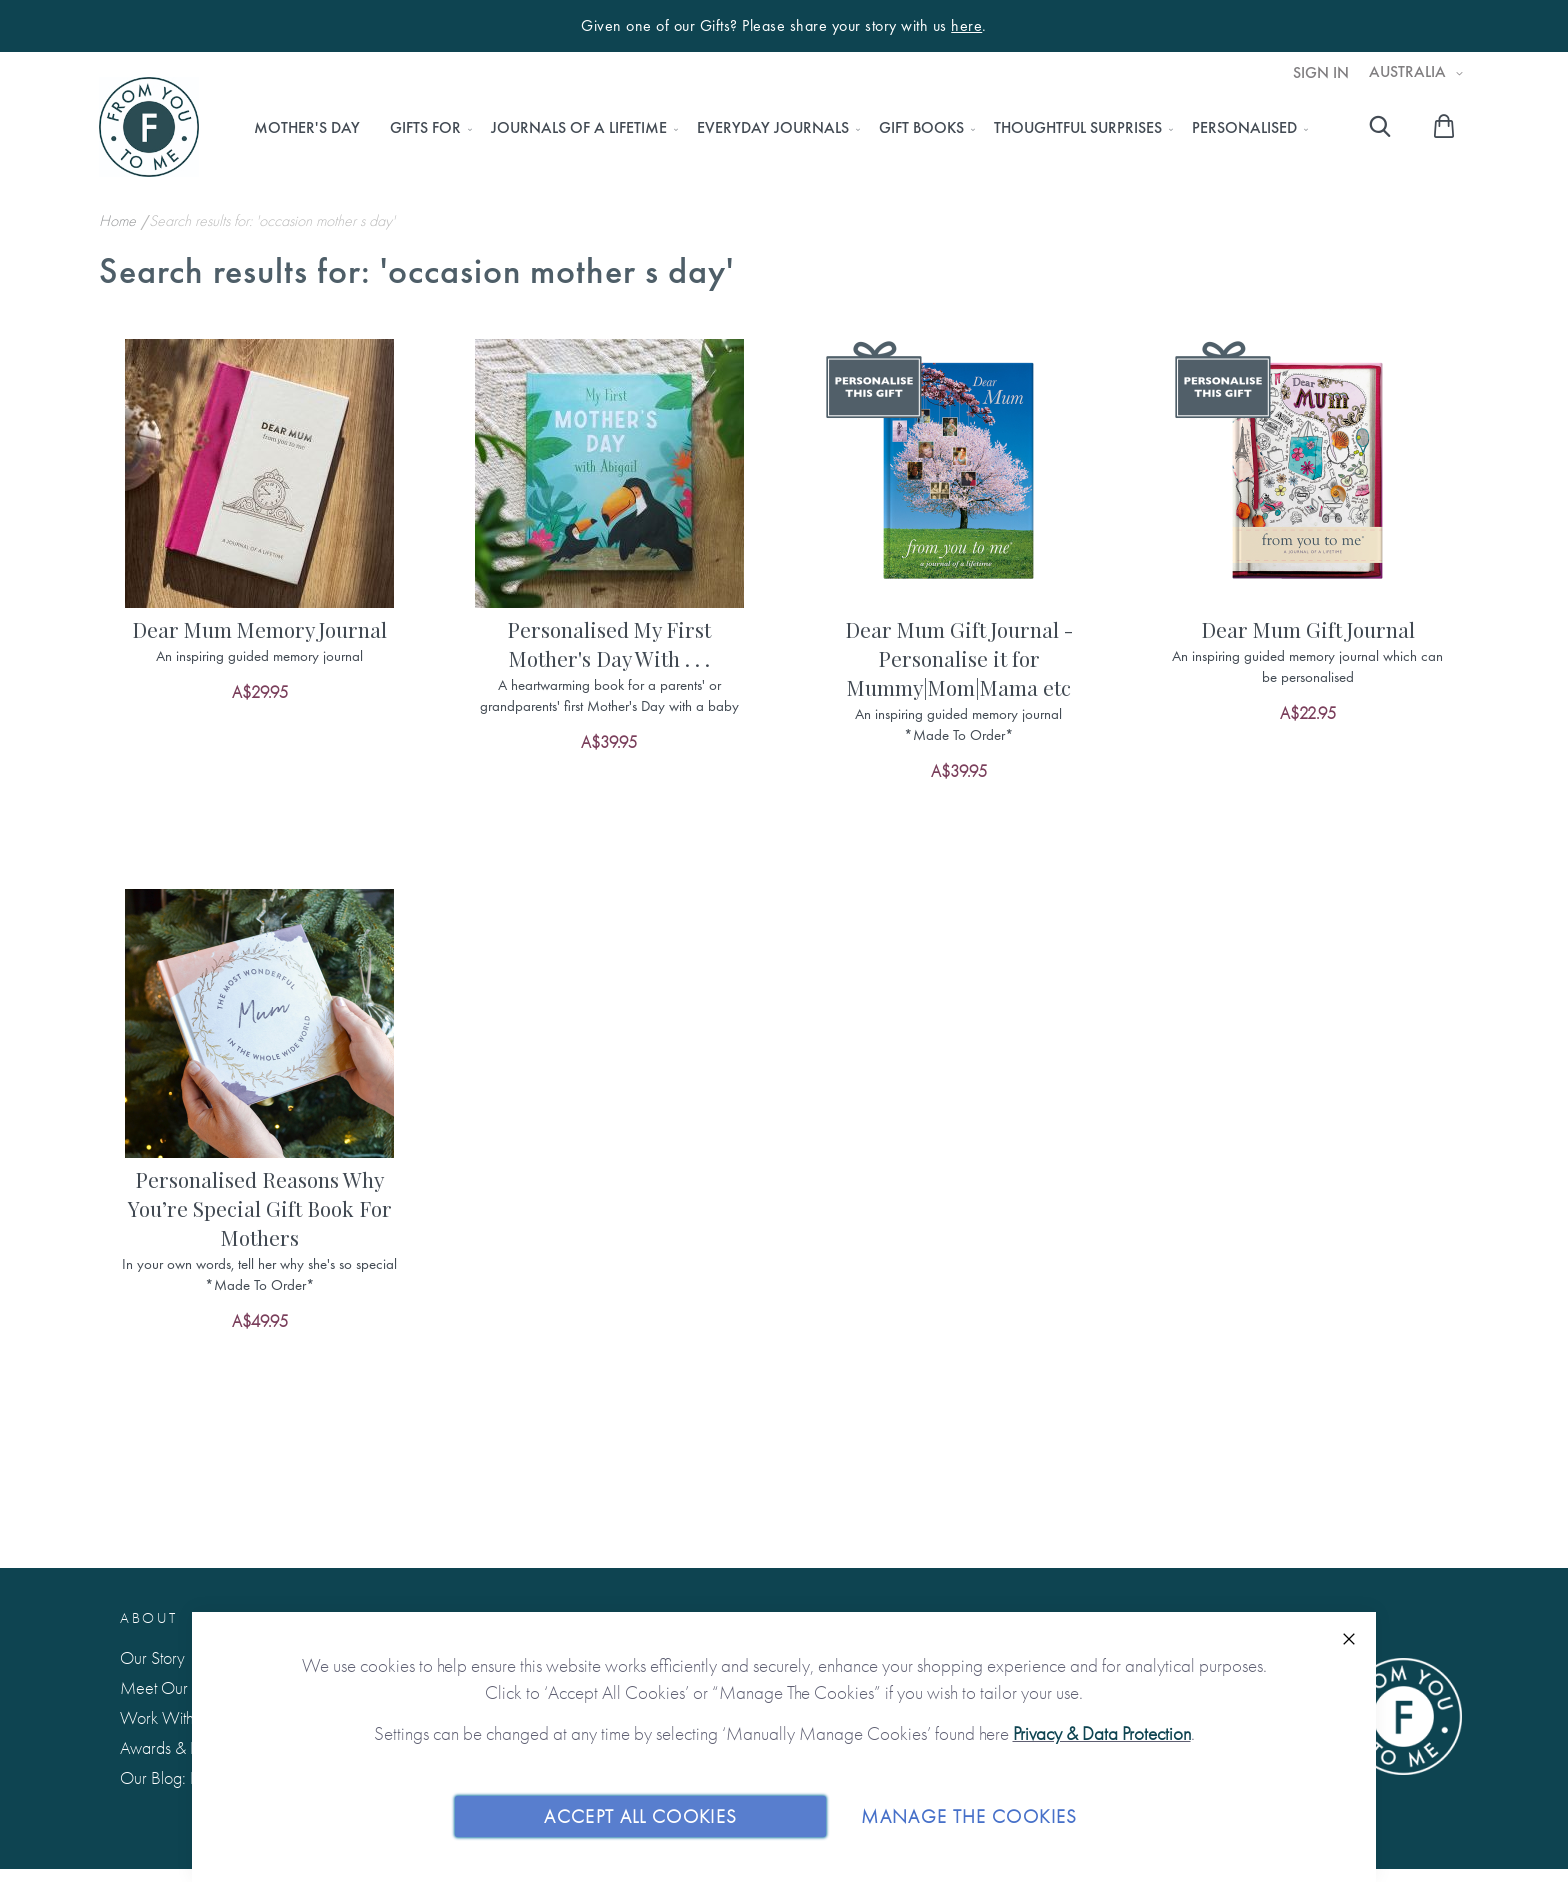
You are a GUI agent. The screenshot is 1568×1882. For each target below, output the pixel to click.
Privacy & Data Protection (1102, 1733)
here (966, 26)
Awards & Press (171, 1747)
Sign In (1321, 73)
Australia (1409, 72)
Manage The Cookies (969, 1815)
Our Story (152, 1657)
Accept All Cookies (640, 1815)
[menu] (775, 128)
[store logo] (149, 127)
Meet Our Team (174, 1687)
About (149, 1618)
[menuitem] (307, 128)
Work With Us (167, 1717)
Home (119, 220)
